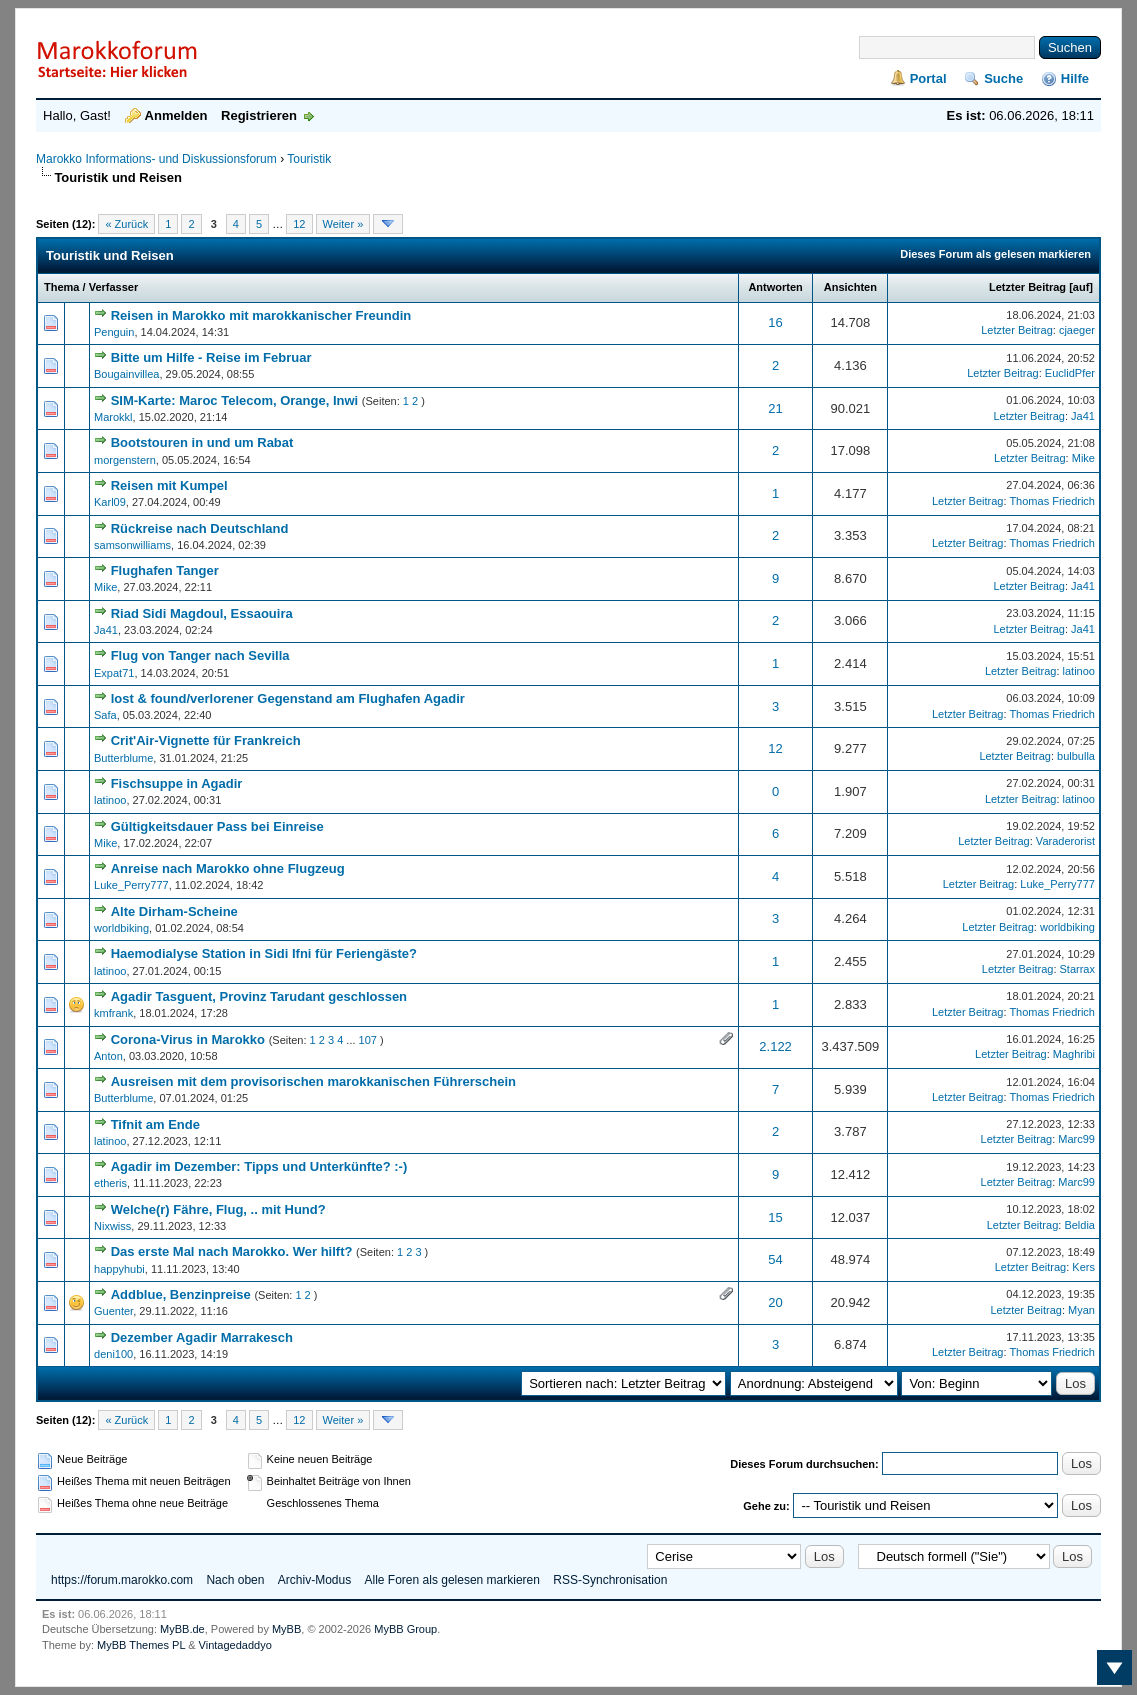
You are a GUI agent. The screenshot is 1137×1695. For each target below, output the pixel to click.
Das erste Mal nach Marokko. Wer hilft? (232, 1251)
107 (368, 1040)
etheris (110, 1183)
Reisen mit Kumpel (169, 485)
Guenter (113, 1311)
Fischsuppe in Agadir (177, 783)
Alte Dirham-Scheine (174, 911)
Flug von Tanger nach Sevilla (200, 655)
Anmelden (176, 115)
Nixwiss (112, 1226)
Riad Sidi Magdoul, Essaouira (202, 613)
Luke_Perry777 (131, 885)
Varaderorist (1065, 841)
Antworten (775, 287)
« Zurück (126, 224)
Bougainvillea (126, 374)
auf (1081, 287)
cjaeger (1077, 330)
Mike (1083, 458)
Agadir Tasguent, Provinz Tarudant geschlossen (259, 996)
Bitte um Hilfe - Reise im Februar (211, 357)
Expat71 (114, 673)
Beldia (1079, 1225)
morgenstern (125, 460)
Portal (928, 78)
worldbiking (121, 928)
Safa (105, 715)
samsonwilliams (132, 545)
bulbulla (1076, 756)
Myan (1081, 1310)
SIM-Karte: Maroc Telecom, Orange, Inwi (235, 400)
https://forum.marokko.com (122, 1580)
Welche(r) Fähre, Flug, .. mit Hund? (218, 1209)
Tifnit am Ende (155, 1124)
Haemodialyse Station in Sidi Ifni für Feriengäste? (264, 953)
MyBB (286, 1629)
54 (775, 1259)
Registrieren (259, 115)
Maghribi (1074, 1054)
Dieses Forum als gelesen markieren (995, 254)
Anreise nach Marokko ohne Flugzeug (228, 868)
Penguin (114, 332)
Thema (61, 287)
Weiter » (343, 224)
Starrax (1077, 969)
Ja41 (1083, 416)
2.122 (775, 1046)
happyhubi (119, 1269)
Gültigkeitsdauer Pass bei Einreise (217, 826)
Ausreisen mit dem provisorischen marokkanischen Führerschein (313, 1081)
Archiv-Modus (314, 1580)
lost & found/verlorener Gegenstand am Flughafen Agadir (288, 698)
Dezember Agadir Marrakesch (202, 1337)
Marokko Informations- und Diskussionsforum (156, 159)
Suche (1003, 78)
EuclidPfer (1070, 373)
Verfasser (114, 287)
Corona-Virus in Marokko (188, 1039)
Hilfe (1075, 78)
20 (775, 1302)
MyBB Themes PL (141, 1645)
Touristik (309, 159)
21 (775, 408)
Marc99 (1076, 1139)
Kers (1083, 1267)
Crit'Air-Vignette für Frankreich (206, 740)
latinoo (1079, 671)
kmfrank (113, 1013)
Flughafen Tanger (165, 570)
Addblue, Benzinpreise (181, 1294)
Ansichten (850, 287)
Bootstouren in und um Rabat (202, 442)
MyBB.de (182, 1629)
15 (775, 1217)
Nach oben (235, 1580)
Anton (108, 1056)
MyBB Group (405, 1629)
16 (775, 322)
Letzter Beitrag (1027, 287)
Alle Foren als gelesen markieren (452, 1580)
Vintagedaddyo (235, 1645)
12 (299, 224)
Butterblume (123, 758)
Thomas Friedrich (1052, 501)
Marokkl (113, 417)
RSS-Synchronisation (610, 1580)
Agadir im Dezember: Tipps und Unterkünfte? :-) (259, 1166)
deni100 (113, 1354)
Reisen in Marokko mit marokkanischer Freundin (261, 315)
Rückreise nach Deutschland (200, 528)
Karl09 (110, 502)
